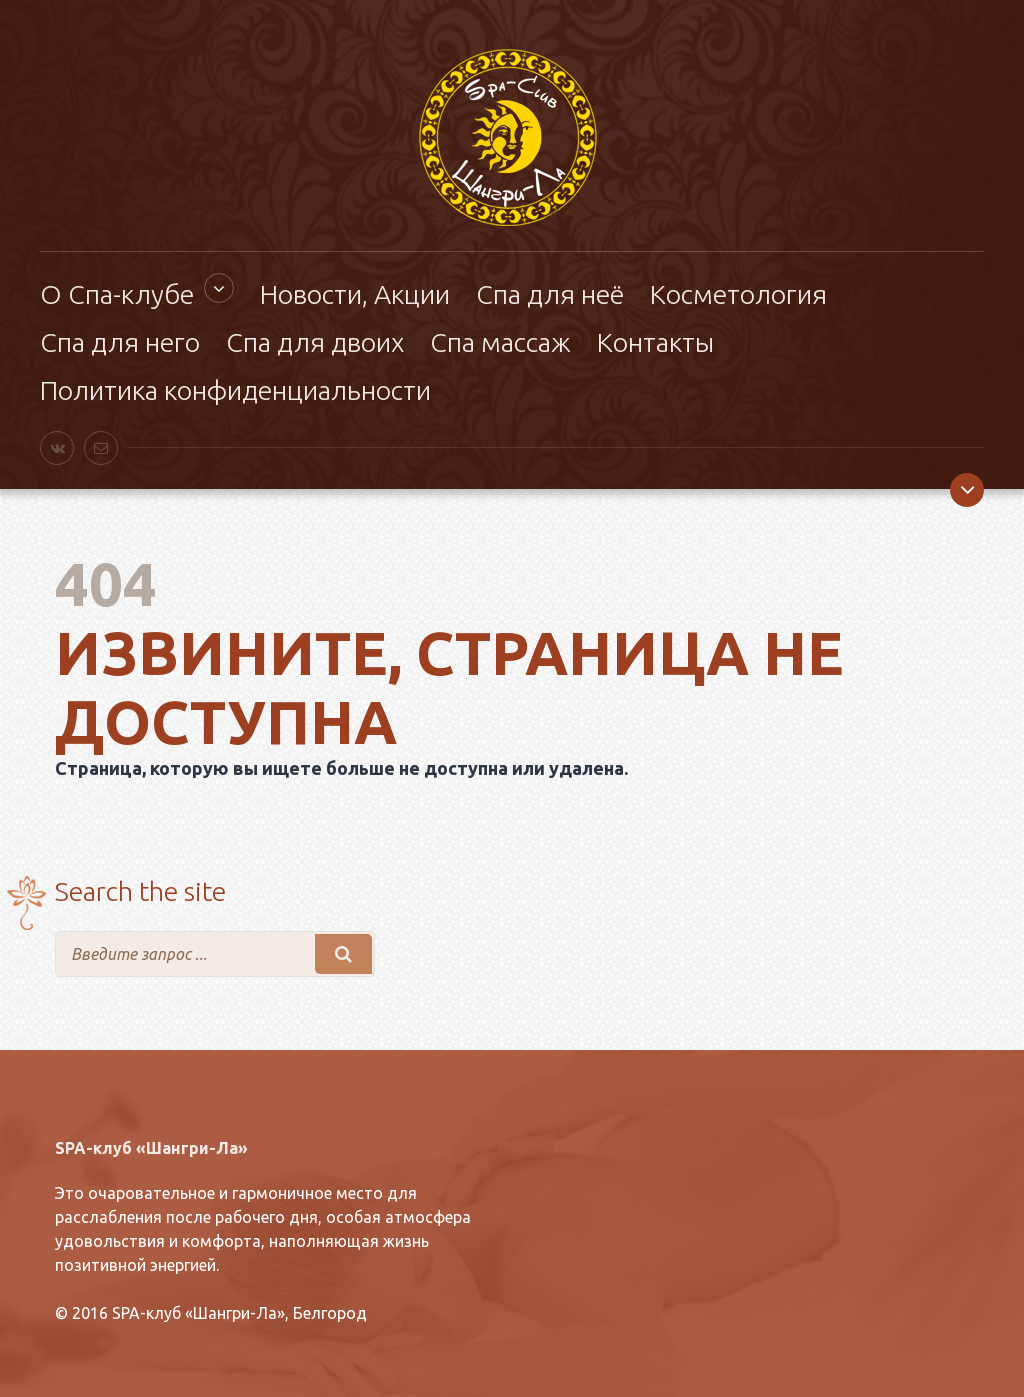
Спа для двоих (315, 342)
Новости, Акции (355, 294)
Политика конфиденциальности (235, 390)
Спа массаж (500, 342)
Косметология (738, 294)
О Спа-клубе (117, 294)
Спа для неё (550, 294)
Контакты (655, 342)
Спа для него (120, 342)
